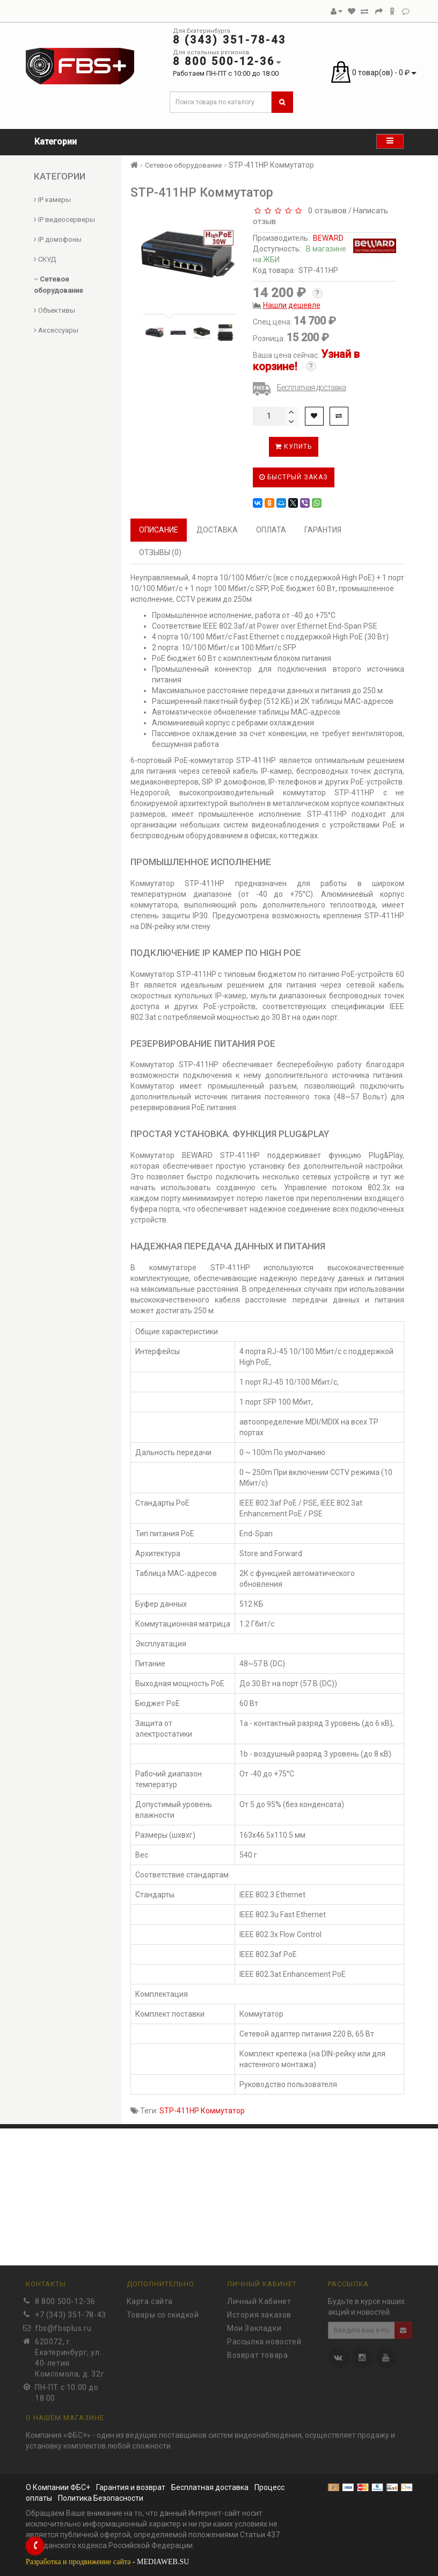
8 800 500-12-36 (65, 2298)
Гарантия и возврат (130, 2487)
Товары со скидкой (163, 2311)
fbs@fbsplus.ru (63, 2325)
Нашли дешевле (291, 305)
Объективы (54, 310)
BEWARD (328, 238)
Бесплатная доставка (311, 387)
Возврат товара (257, 2352)
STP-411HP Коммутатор (202, 2110)
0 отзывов (325, 210)
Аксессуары (56, 330)
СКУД (45, 259)
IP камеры (52, 200)
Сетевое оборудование (183, 165)
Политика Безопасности (100, 2498)
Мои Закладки (254, 2325)
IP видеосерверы (64, 219)
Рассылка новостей (264, 2338)
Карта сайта (150, 2298)
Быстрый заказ (293, 477)
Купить (293, 446)
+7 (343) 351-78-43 (70, 2311)
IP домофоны (58, 239)
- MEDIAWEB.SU (107, 2562)
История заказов (259, 2311)
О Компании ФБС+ (58, 2487)
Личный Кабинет (259, 2298)
